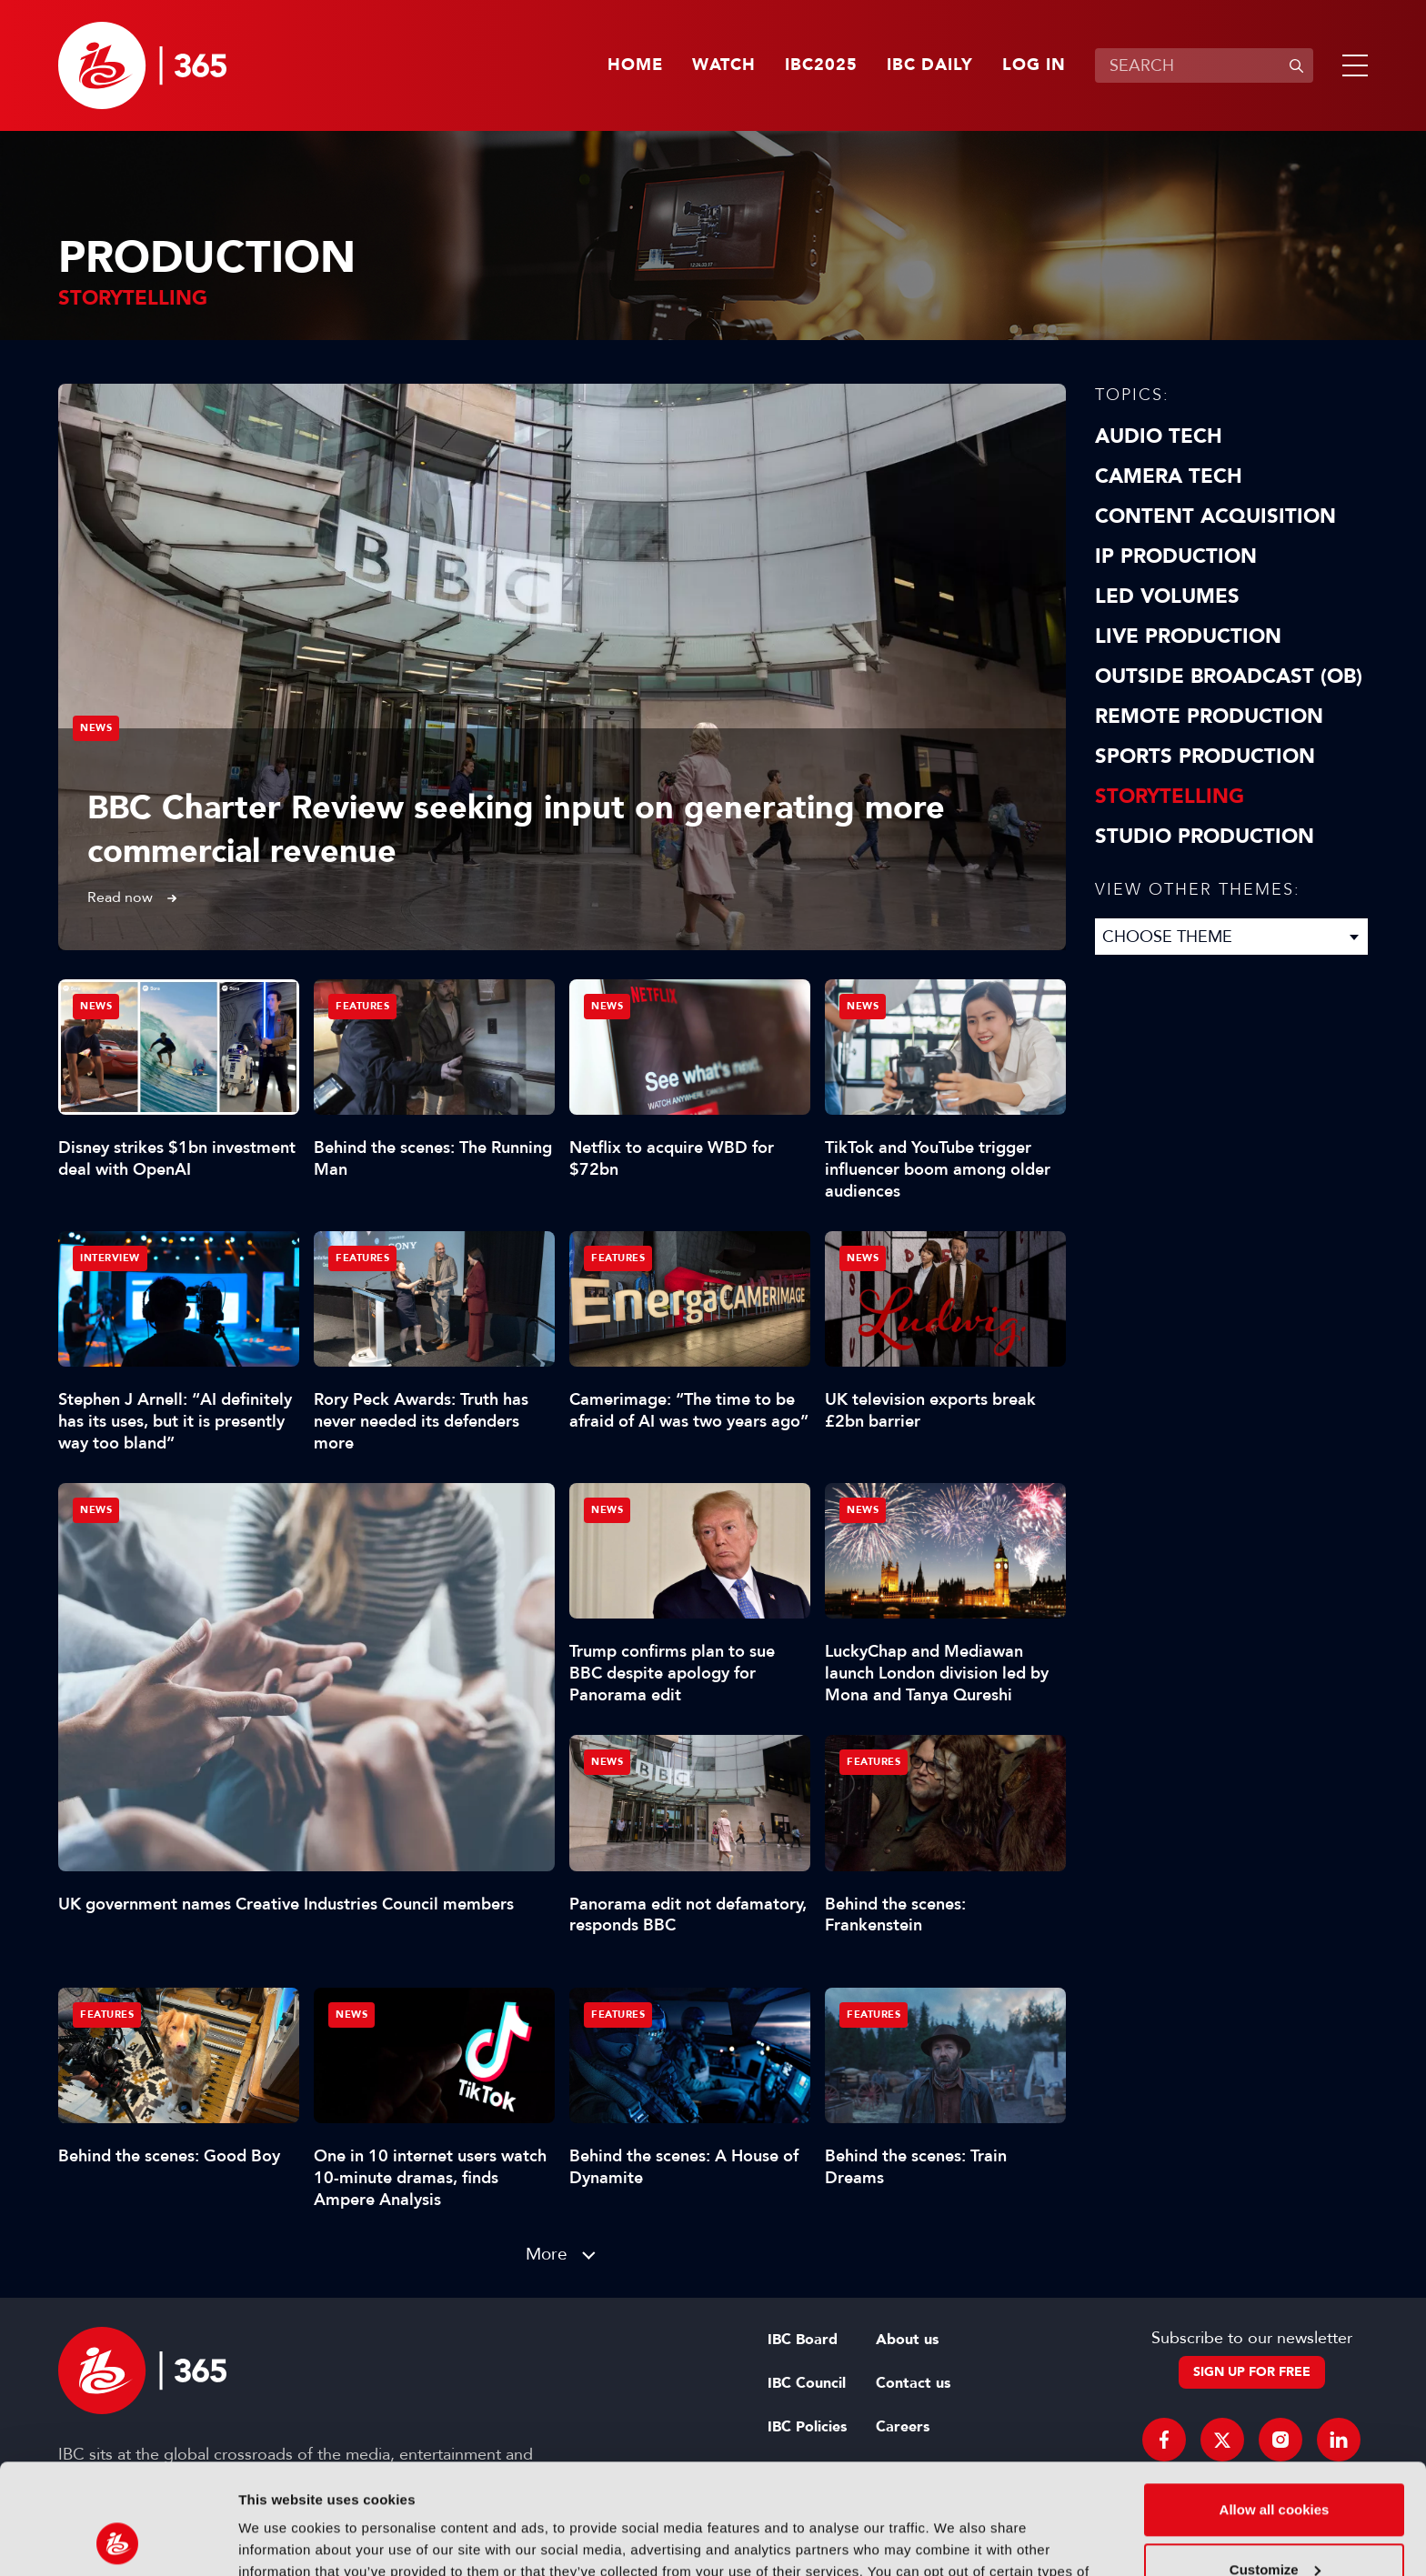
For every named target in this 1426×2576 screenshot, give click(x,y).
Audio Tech (1158, 436)
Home (635, 65)
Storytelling (1169, 796)
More (546, 2253)
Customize (1275, 2465)
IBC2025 (821, 65)
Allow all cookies (1275, 2406)
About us (907, 2340)
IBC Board (803, 2340)
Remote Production (1209, 716)
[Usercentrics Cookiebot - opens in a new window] (117, 2540)
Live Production (1188, 636)
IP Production (1176, 556)
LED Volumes (1167, 596)
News (96, 728)
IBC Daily (930, 65)
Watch (724, 65)
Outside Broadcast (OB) (1228, 676)
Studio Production (1204, 836)
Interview (110, 1258)
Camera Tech (1168, 476)
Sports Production (1205, 756)
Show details (280, 2540)
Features (362, 1006)
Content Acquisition (1215, 516)
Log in (1034, 65)
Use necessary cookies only (1274, 2525)
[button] (1351, 65)
